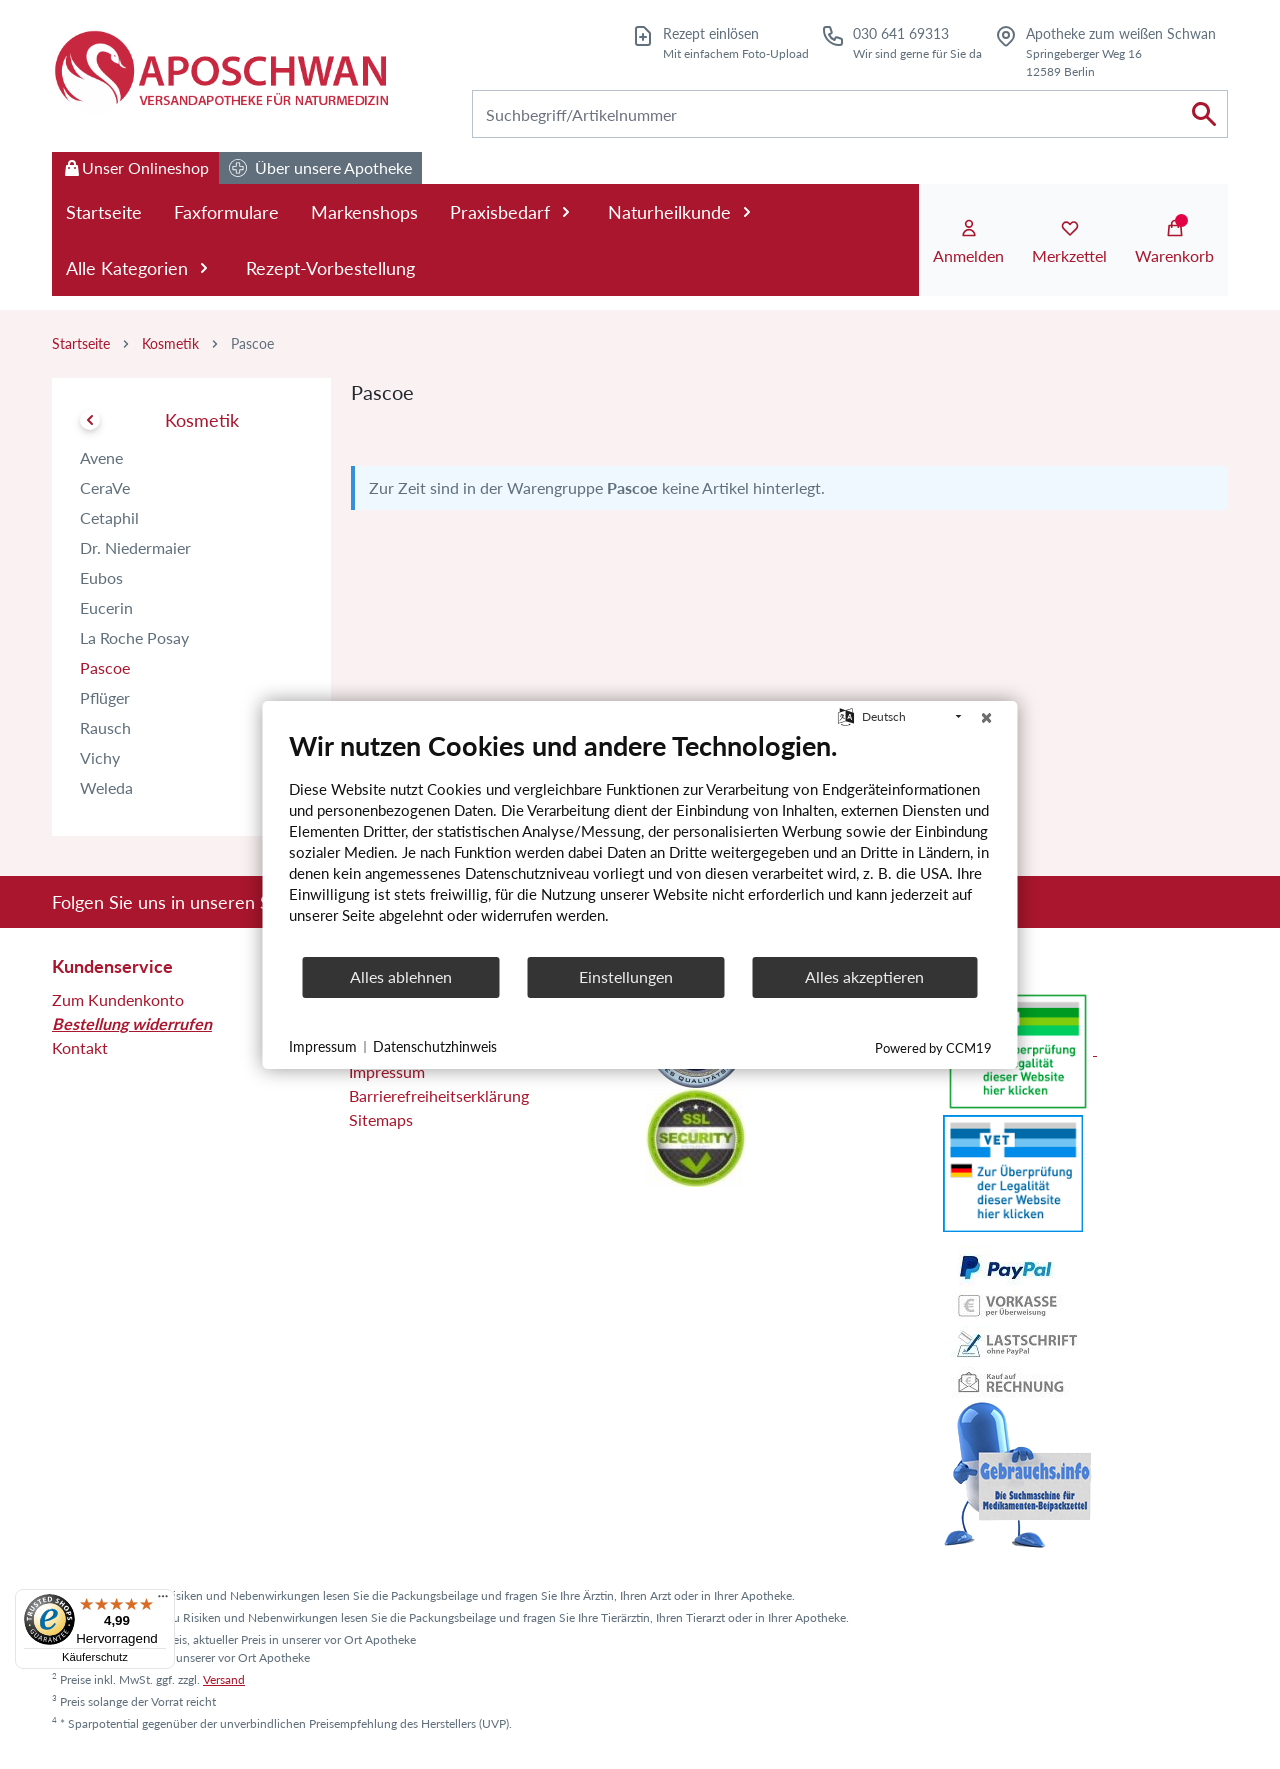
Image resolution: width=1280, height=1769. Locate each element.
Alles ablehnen (401, 976)
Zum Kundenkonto (118, 999)
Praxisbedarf (513, 212)
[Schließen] (987, 717)
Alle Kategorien (140, 268)
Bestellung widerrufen (132, 1023)
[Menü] (163, 1601)
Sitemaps (381, 1119)
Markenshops (364, 212)
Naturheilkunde (682, 212)
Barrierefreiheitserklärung (439, 1095)
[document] (640, 842)
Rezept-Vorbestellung (330, 268)
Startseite (104, 212)
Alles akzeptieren (864, 976)
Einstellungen (626, 976)
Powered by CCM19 (933, 1048)
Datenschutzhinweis (435, 1046)
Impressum (387, 1071)
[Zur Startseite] (220, 71)
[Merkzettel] (1069, 243)
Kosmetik (170, 343)
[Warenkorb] (1174, 243)
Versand (224, 1679)
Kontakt (80, 1047)
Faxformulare (226, 212)
